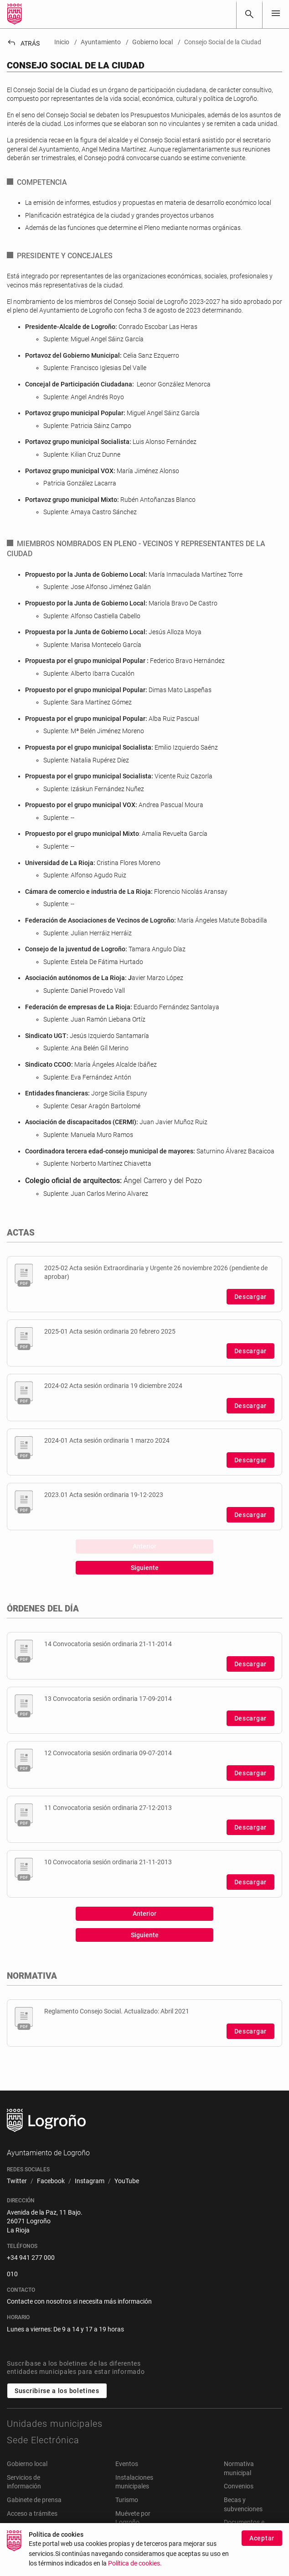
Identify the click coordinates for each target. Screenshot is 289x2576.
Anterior (144, 1546)
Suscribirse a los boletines (57, 2390)
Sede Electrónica (43, 2440)
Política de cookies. (135, 2570)
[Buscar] (249, 14)
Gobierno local (27, 2463)
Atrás (23, 43)
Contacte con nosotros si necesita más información (79, 2301)
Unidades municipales (55, 2423)
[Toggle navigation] (276, 14)
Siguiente (145, 1567)
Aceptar (261, 2544)
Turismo (126, 2499)
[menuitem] (17, 2181)
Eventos (126, 2463)
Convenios (238, 2486)
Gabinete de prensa (34, 2499)
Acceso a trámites (32, 2513)
